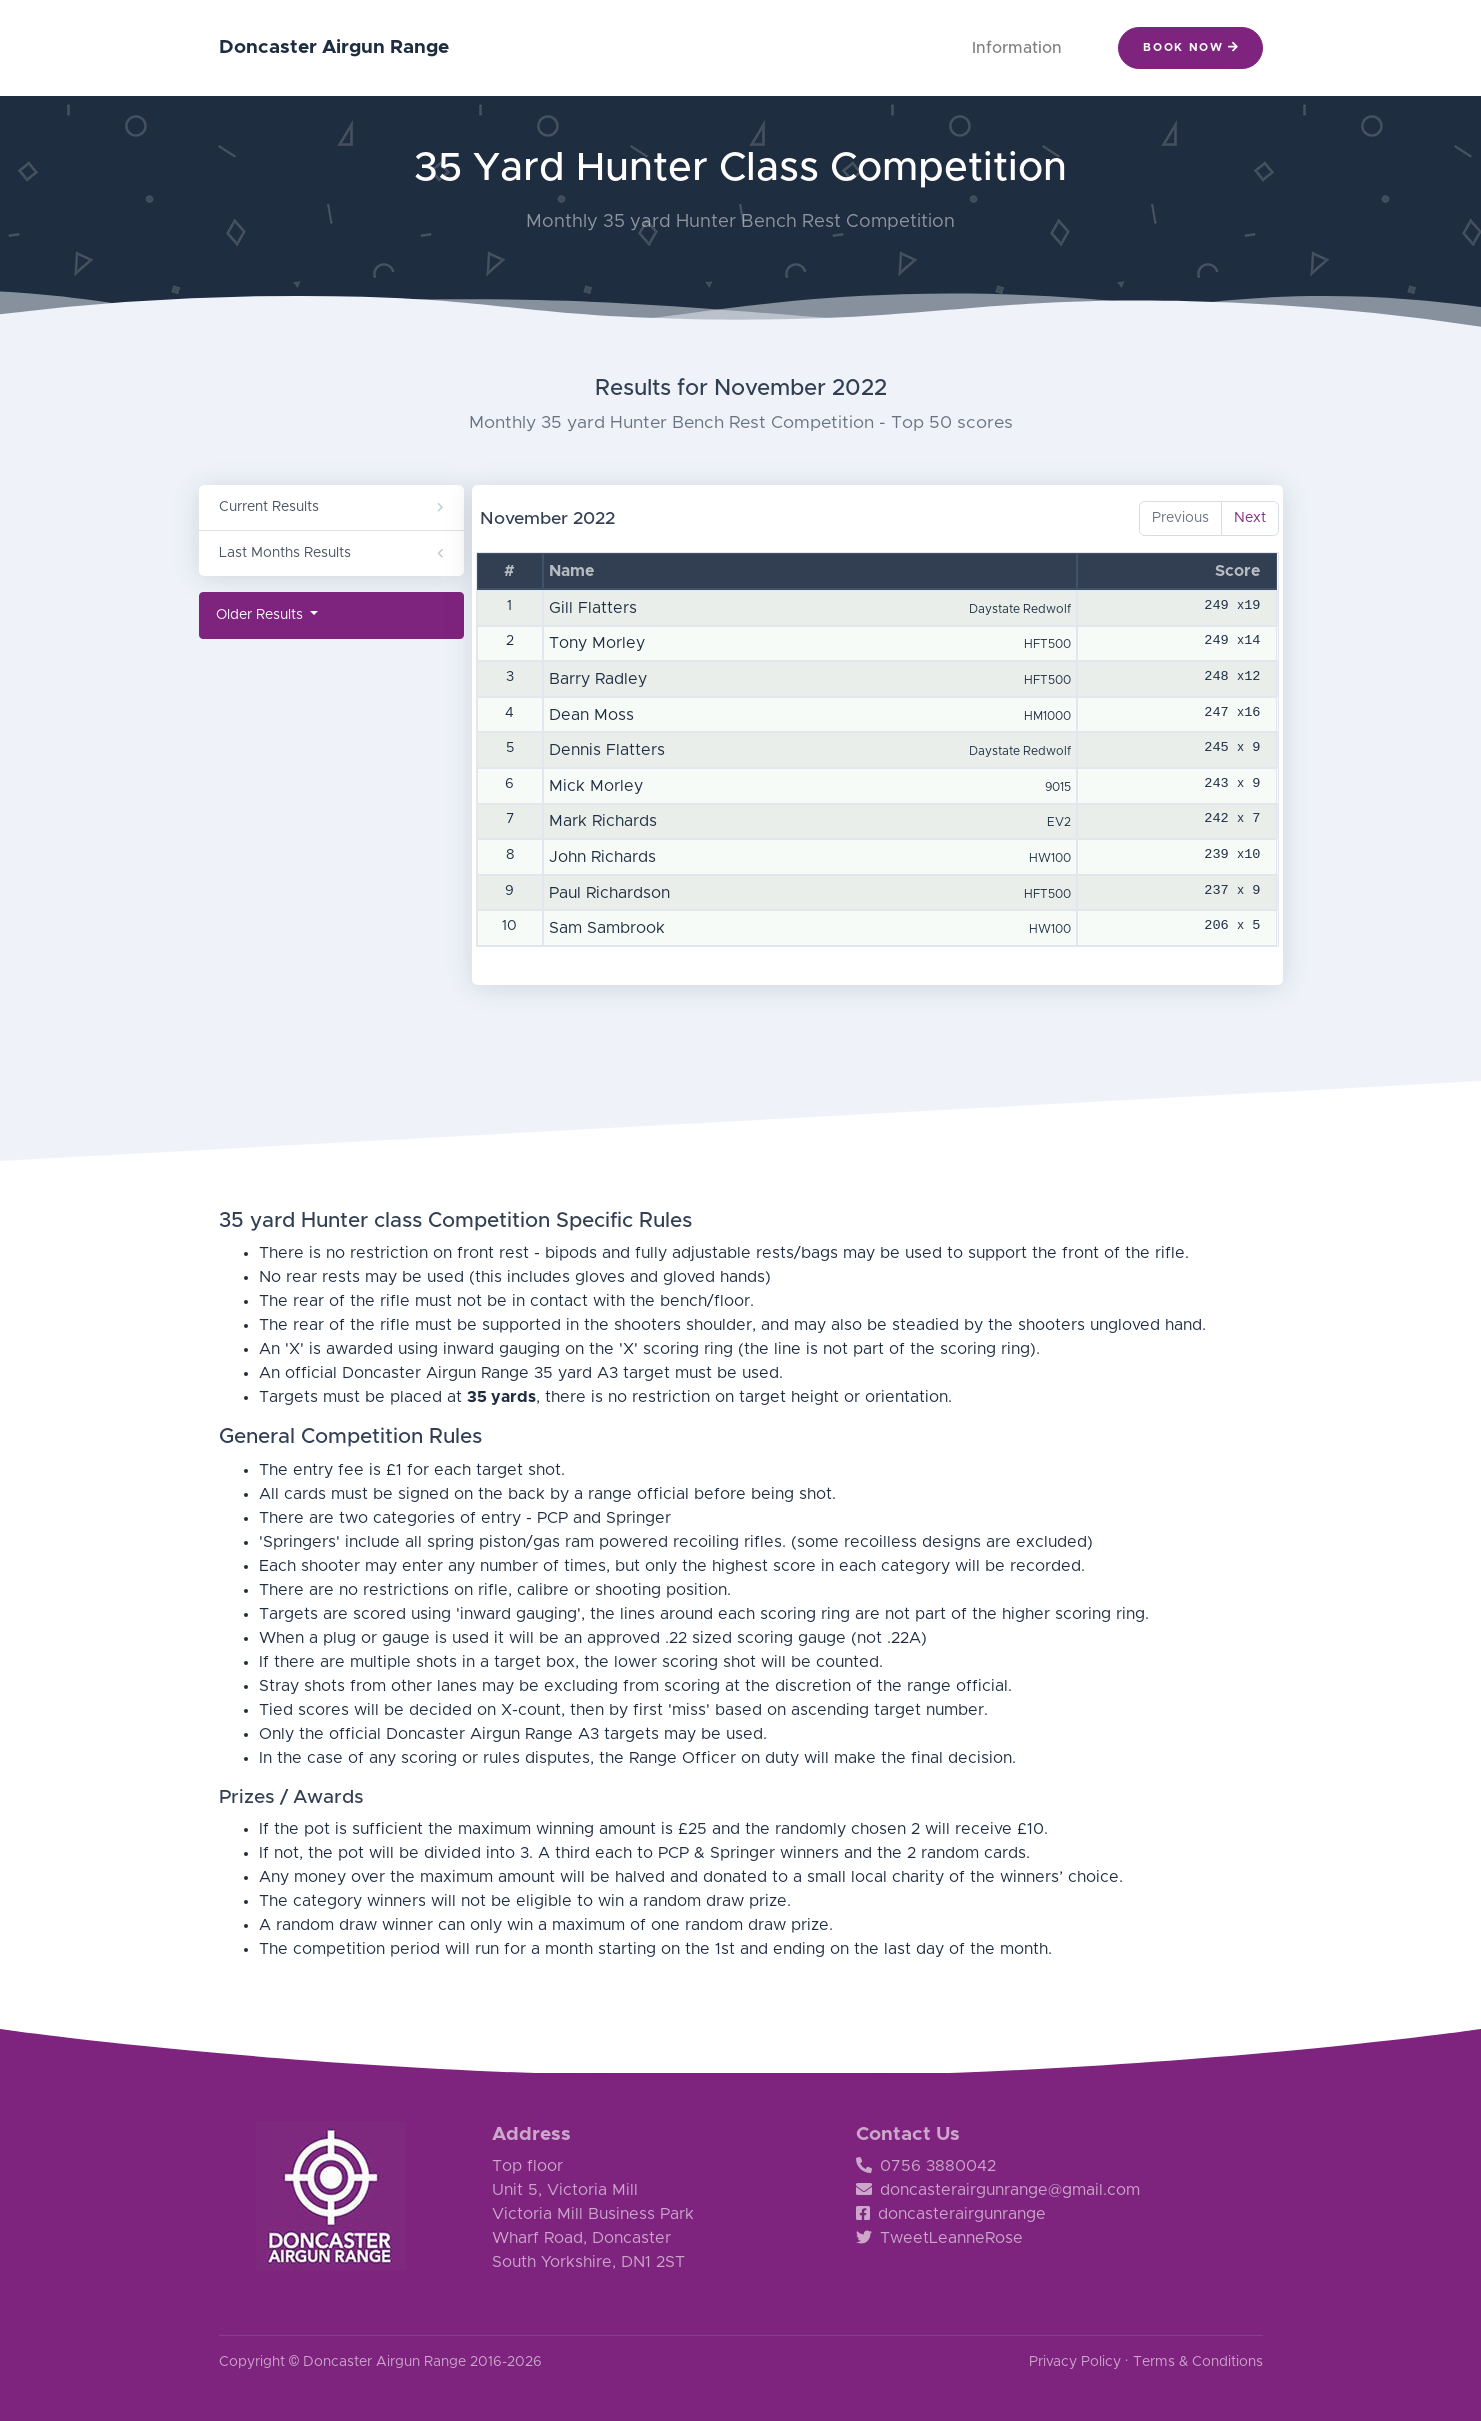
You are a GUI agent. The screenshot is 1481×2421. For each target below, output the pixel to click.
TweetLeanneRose (939, 2238)
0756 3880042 (926, 2166)
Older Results (261, 615)
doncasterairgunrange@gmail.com (998, 2190)
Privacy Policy (1075, 2362)
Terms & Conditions (1198, 2362)
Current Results (331, 507)
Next (1250, 518)
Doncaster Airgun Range (334, 47)
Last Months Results (331, 553)
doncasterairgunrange (951, 2214)
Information (1017, 48)
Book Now (1190, 47)
